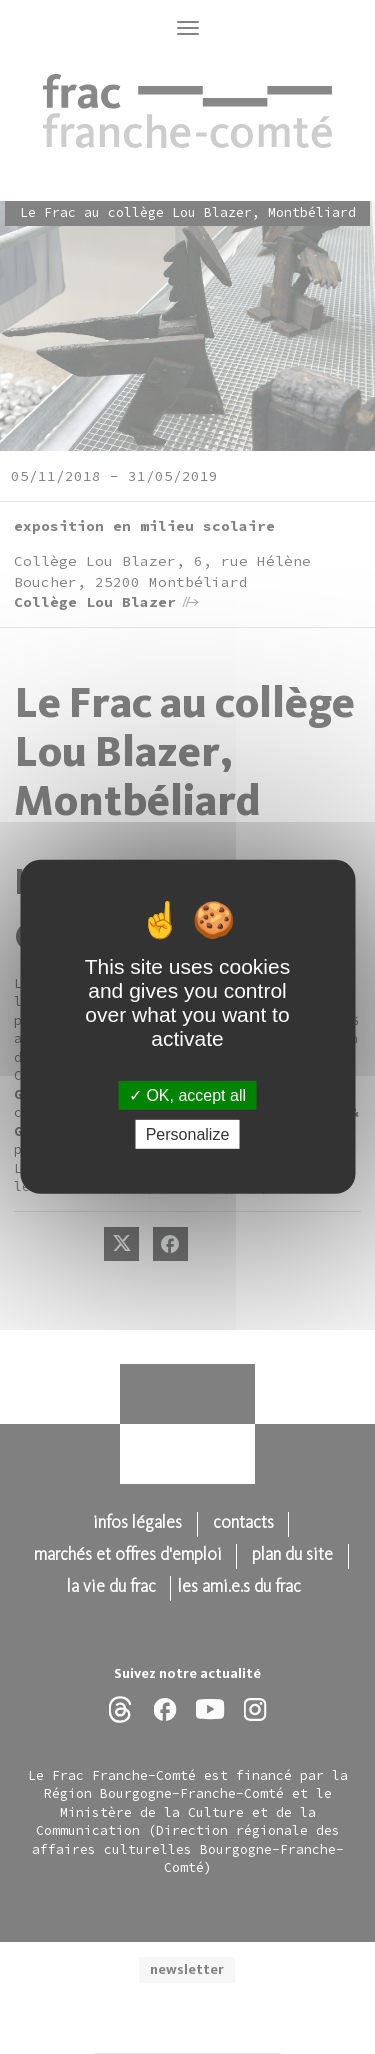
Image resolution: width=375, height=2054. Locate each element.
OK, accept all (187, 1095)
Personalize (188, 1134)
